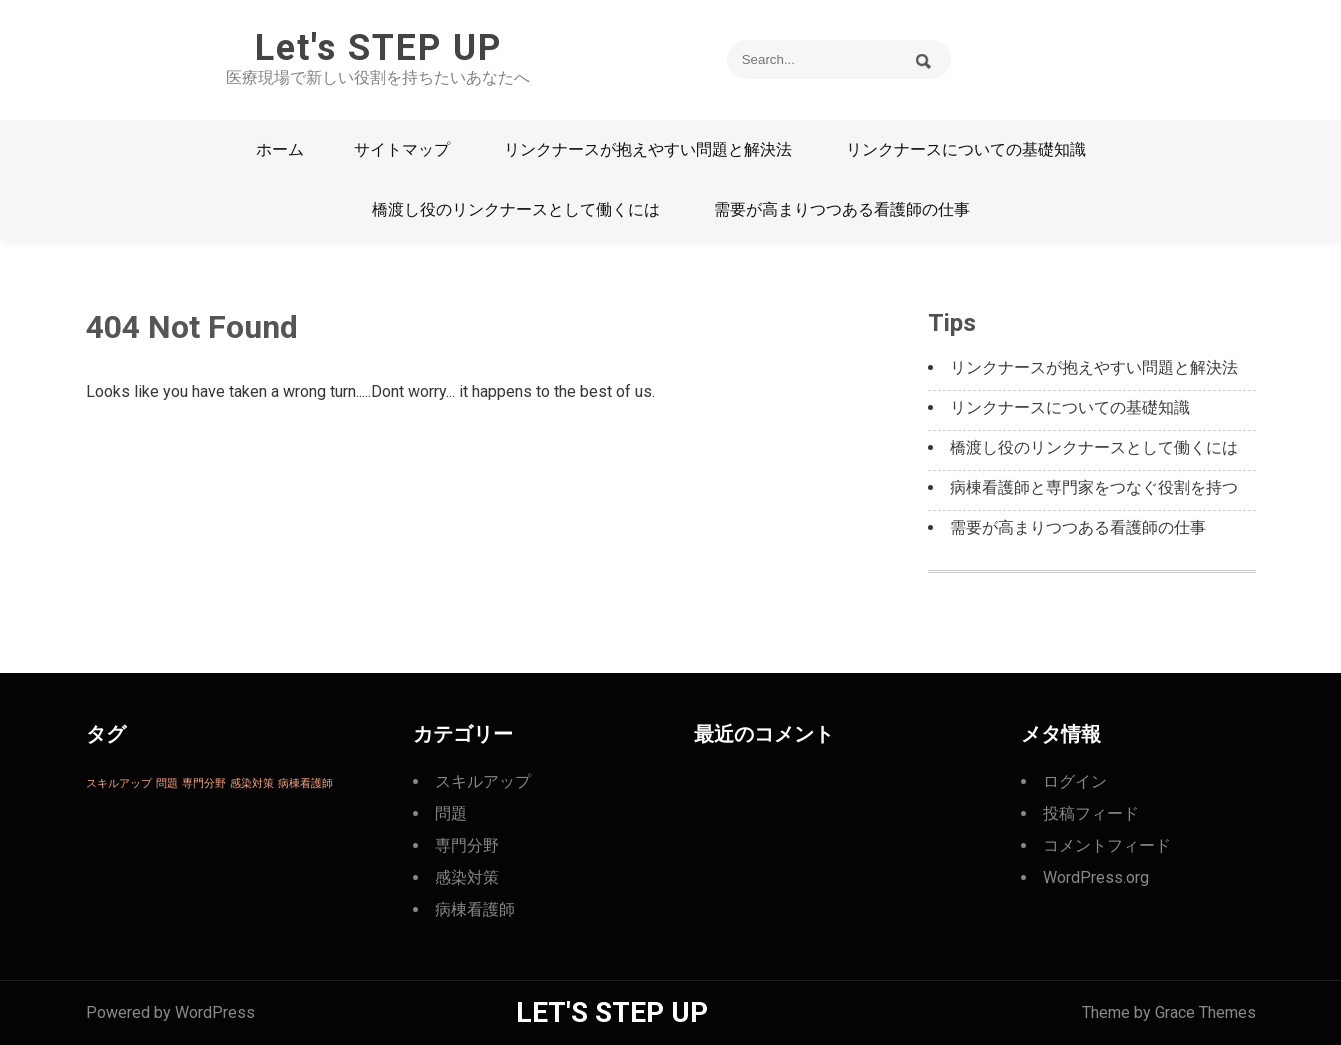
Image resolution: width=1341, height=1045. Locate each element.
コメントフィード (1107, 845)
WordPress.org (1096, 877)
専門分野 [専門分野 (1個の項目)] (204, 783)
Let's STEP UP (378, 48)
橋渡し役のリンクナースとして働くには (516, 209)
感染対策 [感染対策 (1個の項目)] (252, 783)
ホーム (280, 149)
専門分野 (467, 845)
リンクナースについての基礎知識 (966, 149)
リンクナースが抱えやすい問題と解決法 (648, 149)
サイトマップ (402, 149)
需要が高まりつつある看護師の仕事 (842, 209)
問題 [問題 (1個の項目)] (167, 783)
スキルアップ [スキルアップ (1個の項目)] (119, 783)
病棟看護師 (475, 909)
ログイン (1075, 781)
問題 (451, 813)
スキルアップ (483, 781)
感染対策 (467, 877)
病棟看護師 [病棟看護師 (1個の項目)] (305, 783)
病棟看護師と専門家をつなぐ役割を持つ (1094, 487)
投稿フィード (1091, 813)
